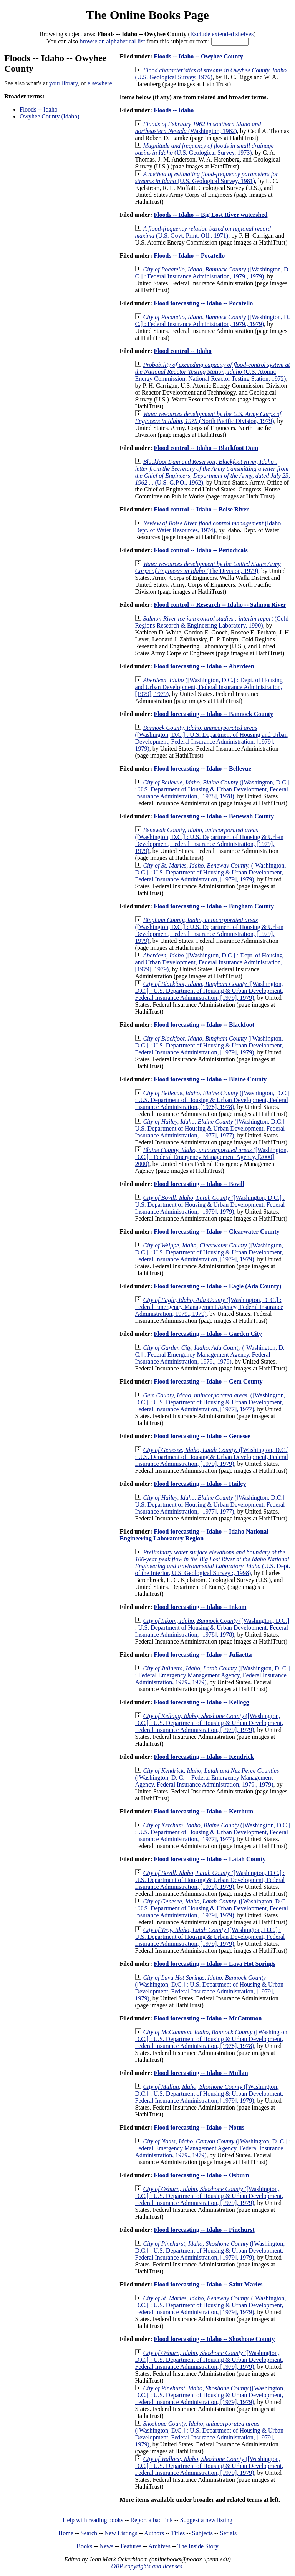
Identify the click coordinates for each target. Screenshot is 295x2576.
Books (84, 2546)
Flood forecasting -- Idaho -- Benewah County (214, 816)
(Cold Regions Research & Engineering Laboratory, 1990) (211, 622)
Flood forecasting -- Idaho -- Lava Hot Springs (214, 1963)
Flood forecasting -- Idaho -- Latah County (209, 1859)
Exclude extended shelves (222, 34)
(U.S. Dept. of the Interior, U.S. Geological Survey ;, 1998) (212, 1562)
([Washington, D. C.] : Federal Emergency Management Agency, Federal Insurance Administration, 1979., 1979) (209, 1307)
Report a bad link (151, 2520)
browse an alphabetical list (112, 41)
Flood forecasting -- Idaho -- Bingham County (214, 906)
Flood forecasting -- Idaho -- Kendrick (204, 1756)
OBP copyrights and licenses (146, 2566)
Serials (228, 2533)
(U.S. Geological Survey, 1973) (204, 149)
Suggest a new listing (206, 2520)
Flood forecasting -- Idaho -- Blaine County (210, 1079)
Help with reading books (93, 2520)
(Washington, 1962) (198, 127)
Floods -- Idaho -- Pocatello (189, 255)
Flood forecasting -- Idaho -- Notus (199, 2127)
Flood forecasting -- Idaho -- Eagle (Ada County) (217, 1286)
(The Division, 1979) (207, 567)
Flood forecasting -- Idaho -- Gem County (208, 1381)
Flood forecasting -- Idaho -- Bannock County (213, 714)
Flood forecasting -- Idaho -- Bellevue (202, 768)
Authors (154, 2533)
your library (63, 83)
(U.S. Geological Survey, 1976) (211, 73)
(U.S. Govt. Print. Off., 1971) (203, 232)
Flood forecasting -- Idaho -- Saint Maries (208, 2284)
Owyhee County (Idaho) (50, 116)
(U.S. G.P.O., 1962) (212, 472)
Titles (178, 2533)
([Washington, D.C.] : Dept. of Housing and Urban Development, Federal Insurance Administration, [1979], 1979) (208, 687)
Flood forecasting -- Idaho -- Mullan (201, 2073)
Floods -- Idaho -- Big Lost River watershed (210, 214)
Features (131, 2546)
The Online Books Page (147, 15)
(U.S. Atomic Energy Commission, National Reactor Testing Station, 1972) (212, 371)
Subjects (202, 2533)
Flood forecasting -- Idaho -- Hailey (200, 1483)
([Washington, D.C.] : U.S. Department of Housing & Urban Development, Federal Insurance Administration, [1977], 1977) (211, 1128)
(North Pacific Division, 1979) (208, 417)
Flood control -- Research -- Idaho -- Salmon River (220, 604)
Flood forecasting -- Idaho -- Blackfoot (204, 1024)
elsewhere (100, 83)
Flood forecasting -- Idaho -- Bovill (199, 1184)
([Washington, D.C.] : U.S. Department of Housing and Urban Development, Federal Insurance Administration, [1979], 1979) (211, 738)
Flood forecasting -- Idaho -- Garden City (208, 1333)
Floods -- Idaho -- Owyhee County (198, 56)
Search (89, 2533)
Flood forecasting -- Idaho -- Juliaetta (203, 1654)
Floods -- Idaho (39, 109)
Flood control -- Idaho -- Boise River (201, 509)
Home (65, 2533)
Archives (159, 2546)
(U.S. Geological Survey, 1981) (206, 177)
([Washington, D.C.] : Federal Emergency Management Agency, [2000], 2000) (211, 1157)
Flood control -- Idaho (182, 351)
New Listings (121, 2533)
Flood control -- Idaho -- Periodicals (201, 550)
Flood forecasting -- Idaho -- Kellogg (201, 1702)
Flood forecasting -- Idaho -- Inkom (200, 1607)
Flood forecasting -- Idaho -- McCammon (208, 2018)
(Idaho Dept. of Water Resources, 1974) (208, 526)
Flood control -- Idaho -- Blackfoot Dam (206, 448)
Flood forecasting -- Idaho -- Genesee (202, 1436)
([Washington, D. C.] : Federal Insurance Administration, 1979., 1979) (212, 273)
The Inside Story (198, 2546)
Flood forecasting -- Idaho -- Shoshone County (214, 2339)
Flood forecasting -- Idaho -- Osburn (201, 2175)
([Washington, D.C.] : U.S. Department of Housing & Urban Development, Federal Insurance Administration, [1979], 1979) (209, 840)
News (106, 2546)
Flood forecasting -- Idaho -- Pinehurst (204, 2229)
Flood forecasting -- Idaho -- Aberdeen (204, 666)
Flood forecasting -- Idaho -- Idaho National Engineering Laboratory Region (193, 1535)
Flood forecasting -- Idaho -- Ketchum (203, 1811)
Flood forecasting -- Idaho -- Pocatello (203, 303)
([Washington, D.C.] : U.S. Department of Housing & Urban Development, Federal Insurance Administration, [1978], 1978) (212, 789)
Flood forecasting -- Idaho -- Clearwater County (216, 1231)
